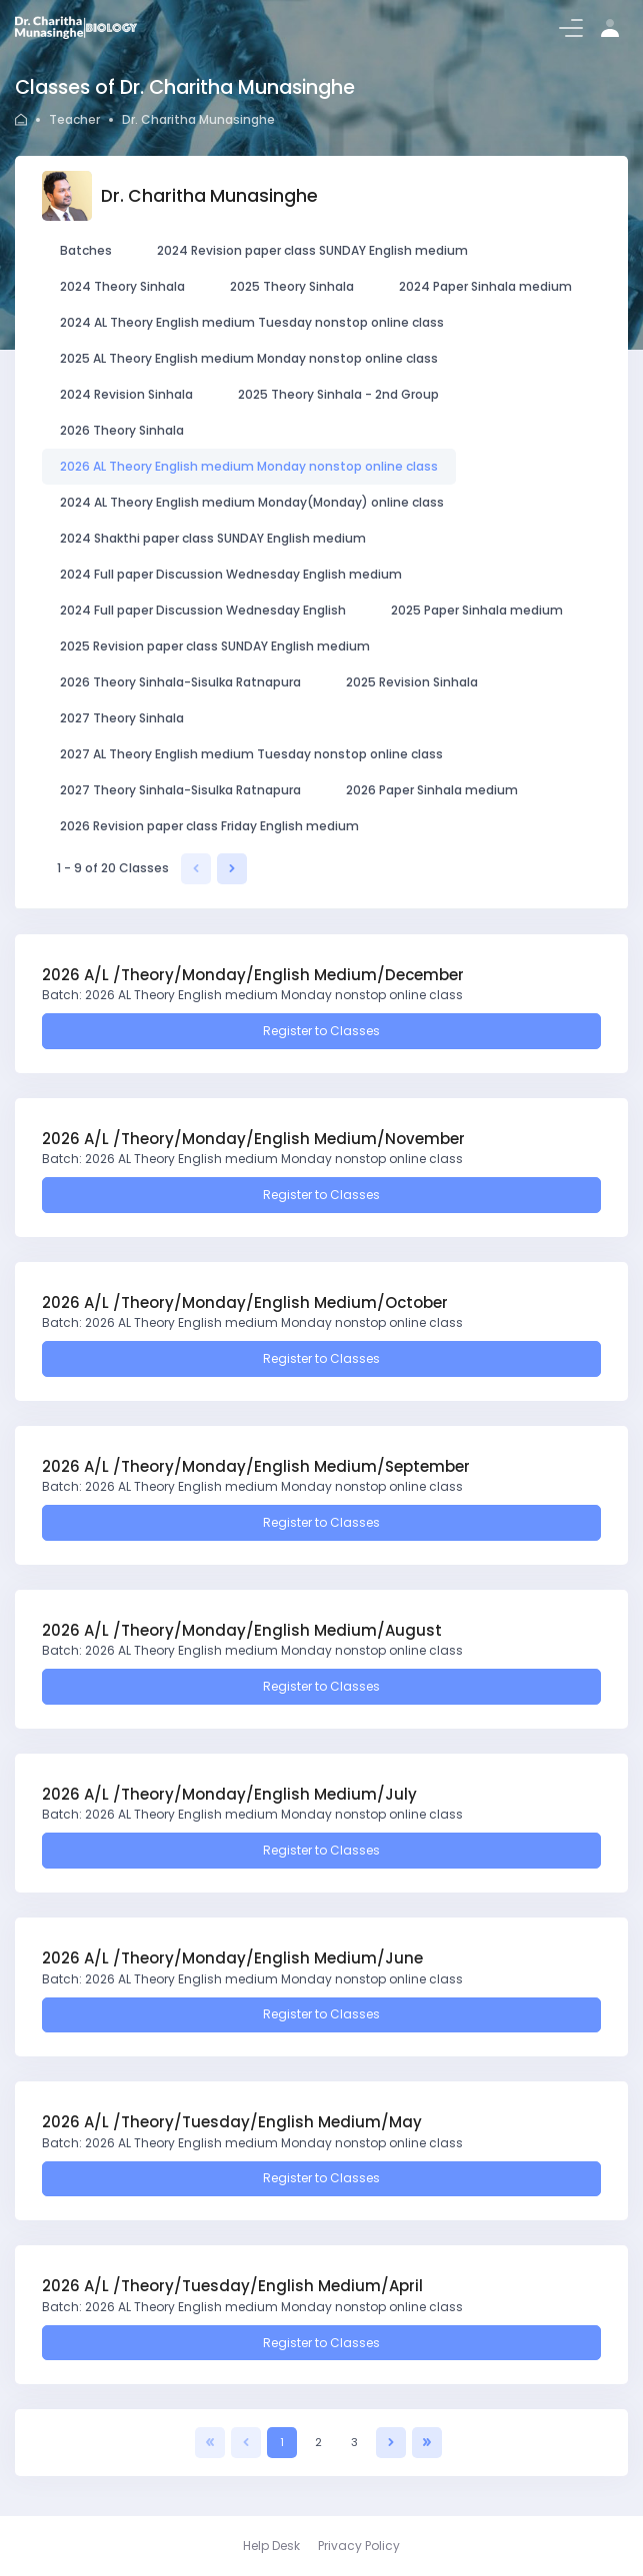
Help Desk (271, 2545)
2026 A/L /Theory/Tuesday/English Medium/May (232, 2121)
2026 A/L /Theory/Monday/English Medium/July (229, 1794)
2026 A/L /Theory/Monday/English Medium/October (245, 1302)
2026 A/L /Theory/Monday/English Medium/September (256, 1466)
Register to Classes (321, 1030)
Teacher (74, 119)
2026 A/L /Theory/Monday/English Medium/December (253, 974)
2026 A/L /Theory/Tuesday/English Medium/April (232, 2285)
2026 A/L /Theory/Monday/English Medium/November (253, 1138)
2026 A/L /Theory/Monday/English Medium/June (232, 1957)
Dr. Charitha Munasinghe (198, 119)
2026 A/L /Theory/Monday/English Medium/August (242, 1630)
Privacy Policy (359, 2545)
